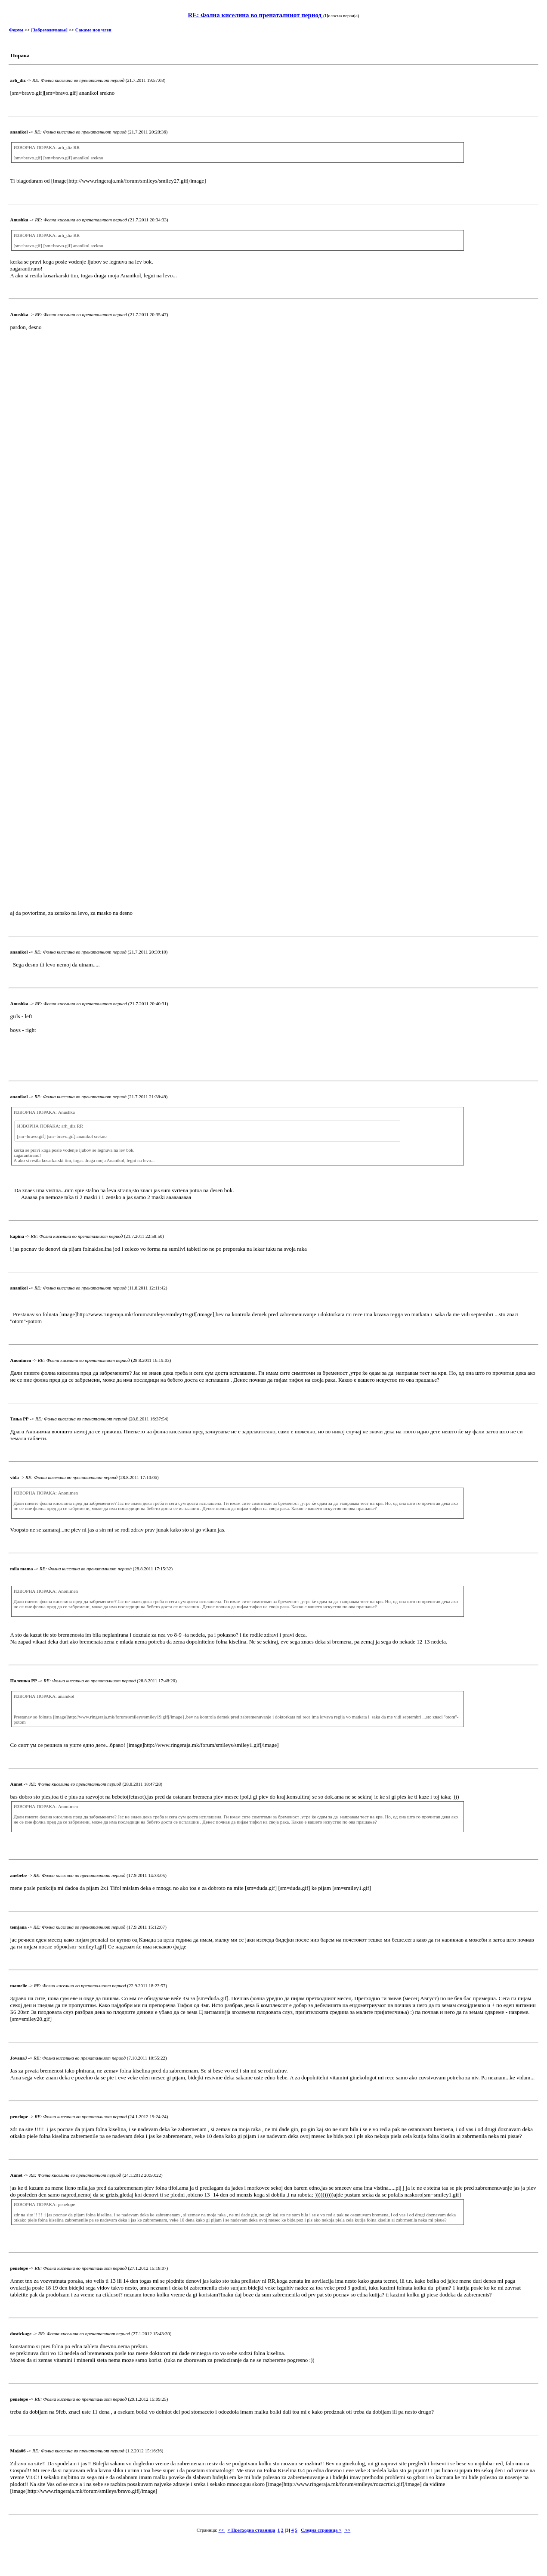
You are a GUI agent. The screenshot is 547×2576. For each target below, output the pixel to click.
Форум (16, 29)
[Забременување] (49, 29)
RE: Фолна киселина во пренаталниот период (255, 15)
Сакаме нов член (93, 29)
